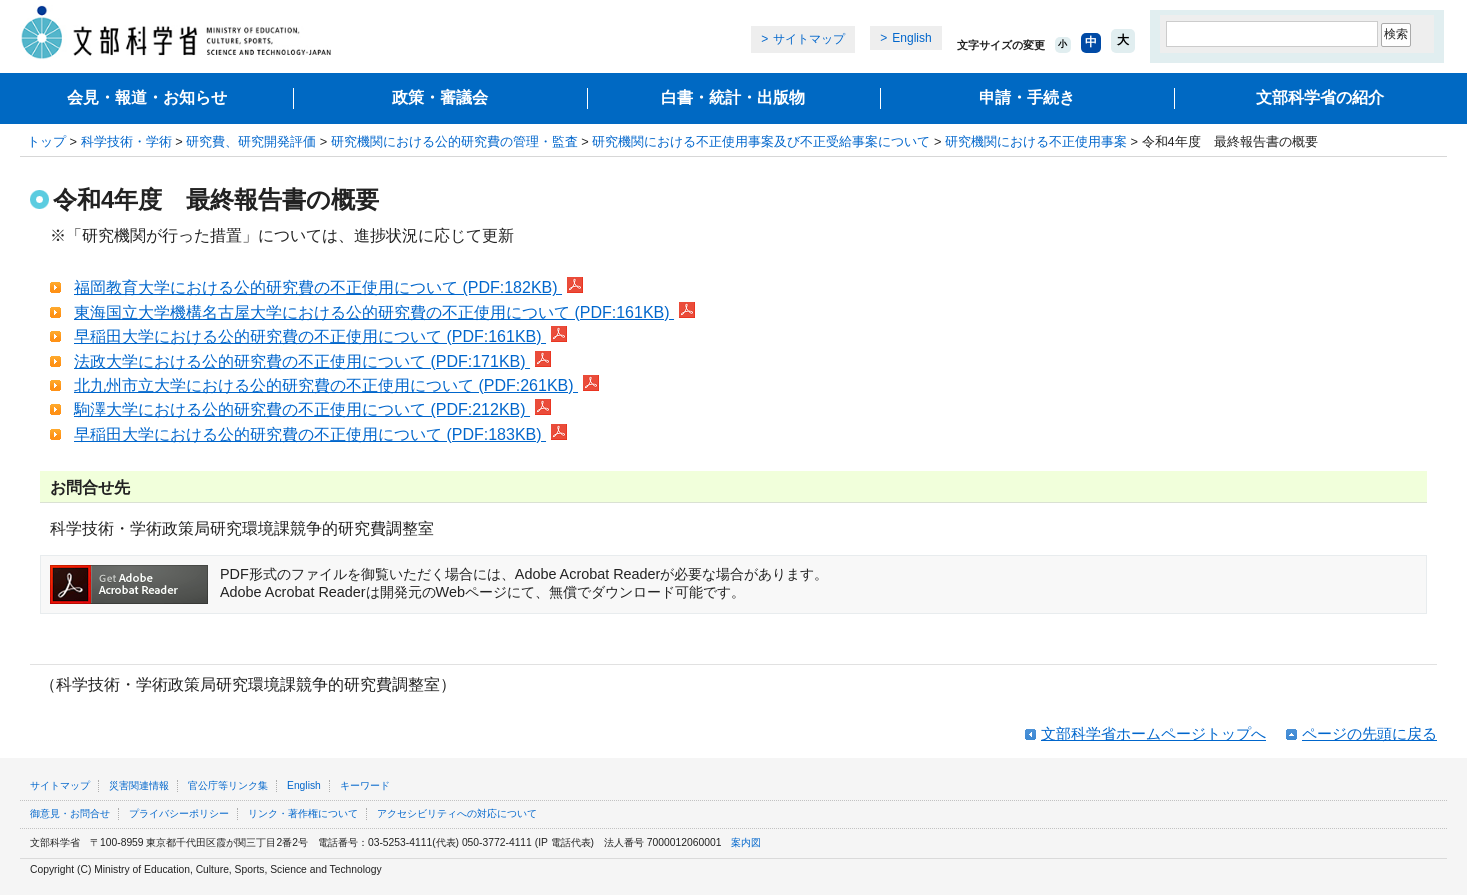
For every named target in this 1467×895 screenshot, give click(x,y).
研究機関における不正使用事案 (1036, 141)
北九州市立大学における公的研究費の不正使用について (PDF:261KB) (336, 385)
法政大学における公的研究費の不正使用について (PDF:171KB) (312, 361)
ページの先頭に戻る (1369, 733)
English (911, 38)
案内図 (746, 842)
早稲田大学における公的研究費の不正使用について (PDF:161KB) (320, 336)
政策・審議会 (440, 97)
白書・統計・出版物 (733, 97)
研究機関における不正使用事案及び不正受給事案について (761, 141)
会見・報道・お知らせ (147, 97)
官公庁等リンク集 (228, 785)
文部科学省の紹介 (1320, 97)
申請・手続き (1027, 97)
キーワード (365, 785)
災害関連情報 (139, 785)
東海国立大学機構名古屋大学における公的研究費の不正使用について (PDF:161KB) (384, 312)
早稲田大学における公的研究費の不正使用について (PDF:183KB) (320, 434)
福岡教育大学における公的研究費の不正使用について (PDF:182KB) (328, 287)
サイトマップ (809, 39)
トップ (46, 141)
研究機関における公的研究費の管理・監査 (454, 141)
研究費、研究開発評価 (251, 141)
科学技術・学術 (126, 141)
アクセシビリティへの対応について (457, 813)
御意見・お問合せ (70, 813)
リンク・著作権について (303, 813)
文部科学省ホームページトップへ (1153, 733)
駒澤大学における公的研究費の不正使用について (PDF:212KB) (312, 409)
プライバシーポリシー (179, 813)
